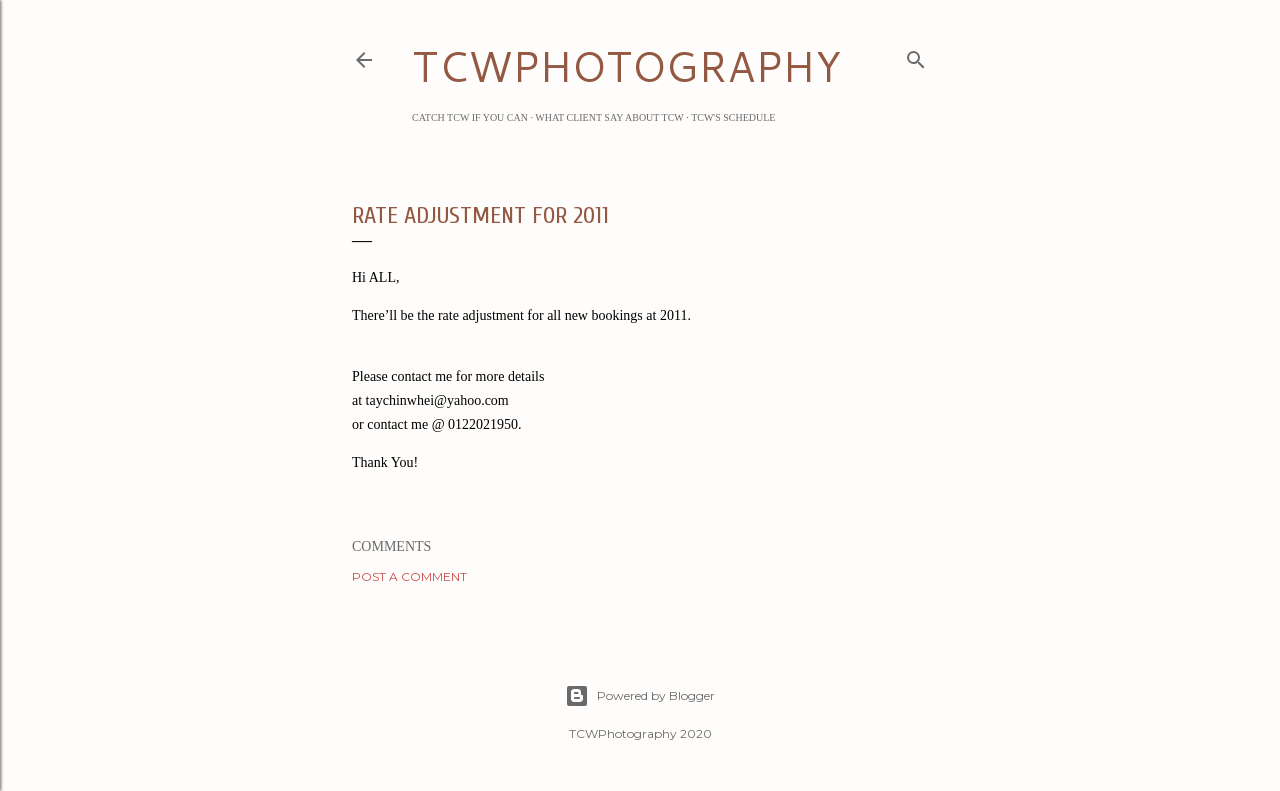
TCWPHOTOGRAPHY (626, 66)
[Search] (916, 56)
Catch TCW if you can (470, 117)
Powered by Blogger (640, 696)
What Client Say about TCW (609, 117)
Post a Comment (409, 576)
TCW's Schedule (733, 117)
